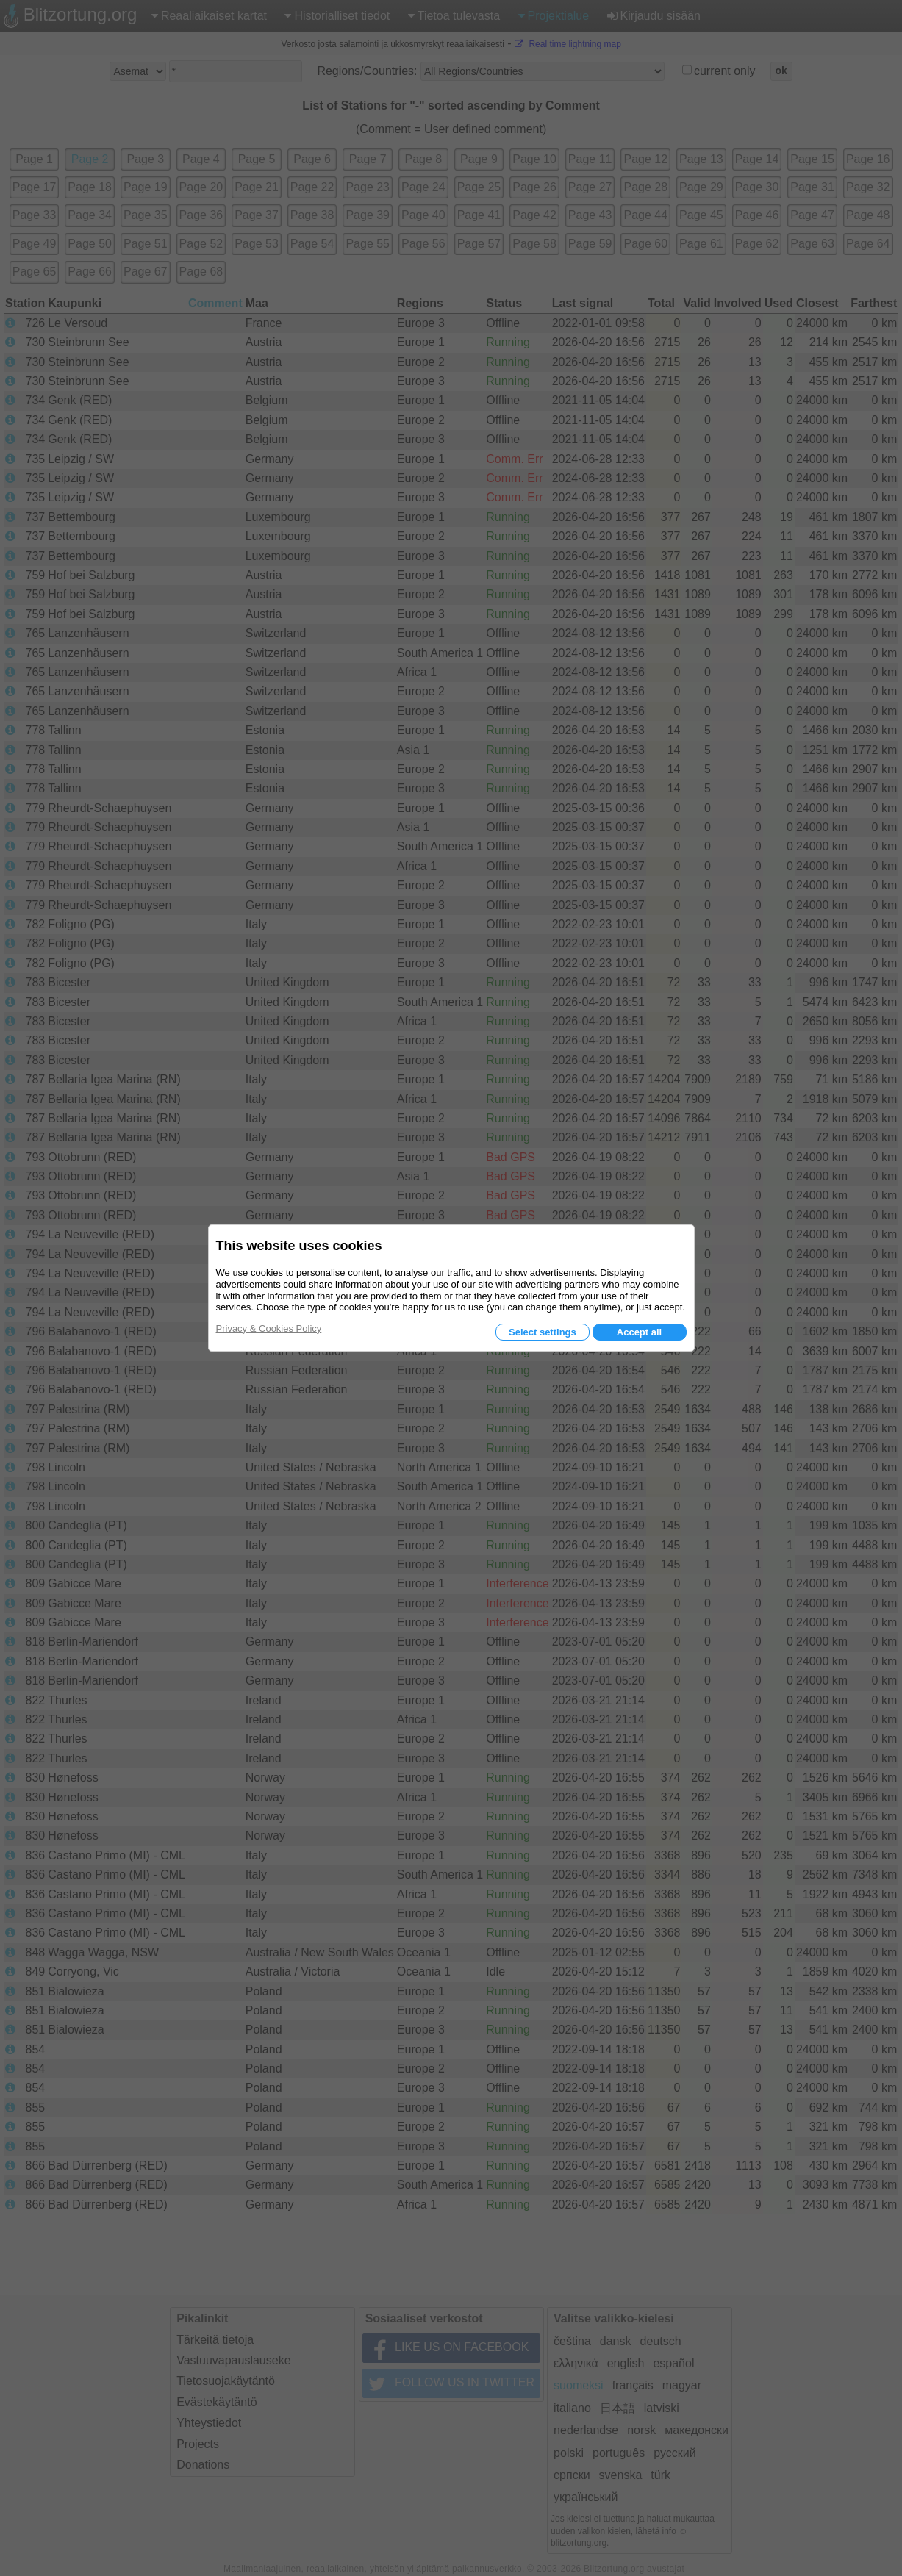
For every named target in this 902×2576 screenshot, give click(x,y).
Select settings (542, 1332)
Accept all (639, 1332)
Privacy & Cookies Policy (269, 1328)
